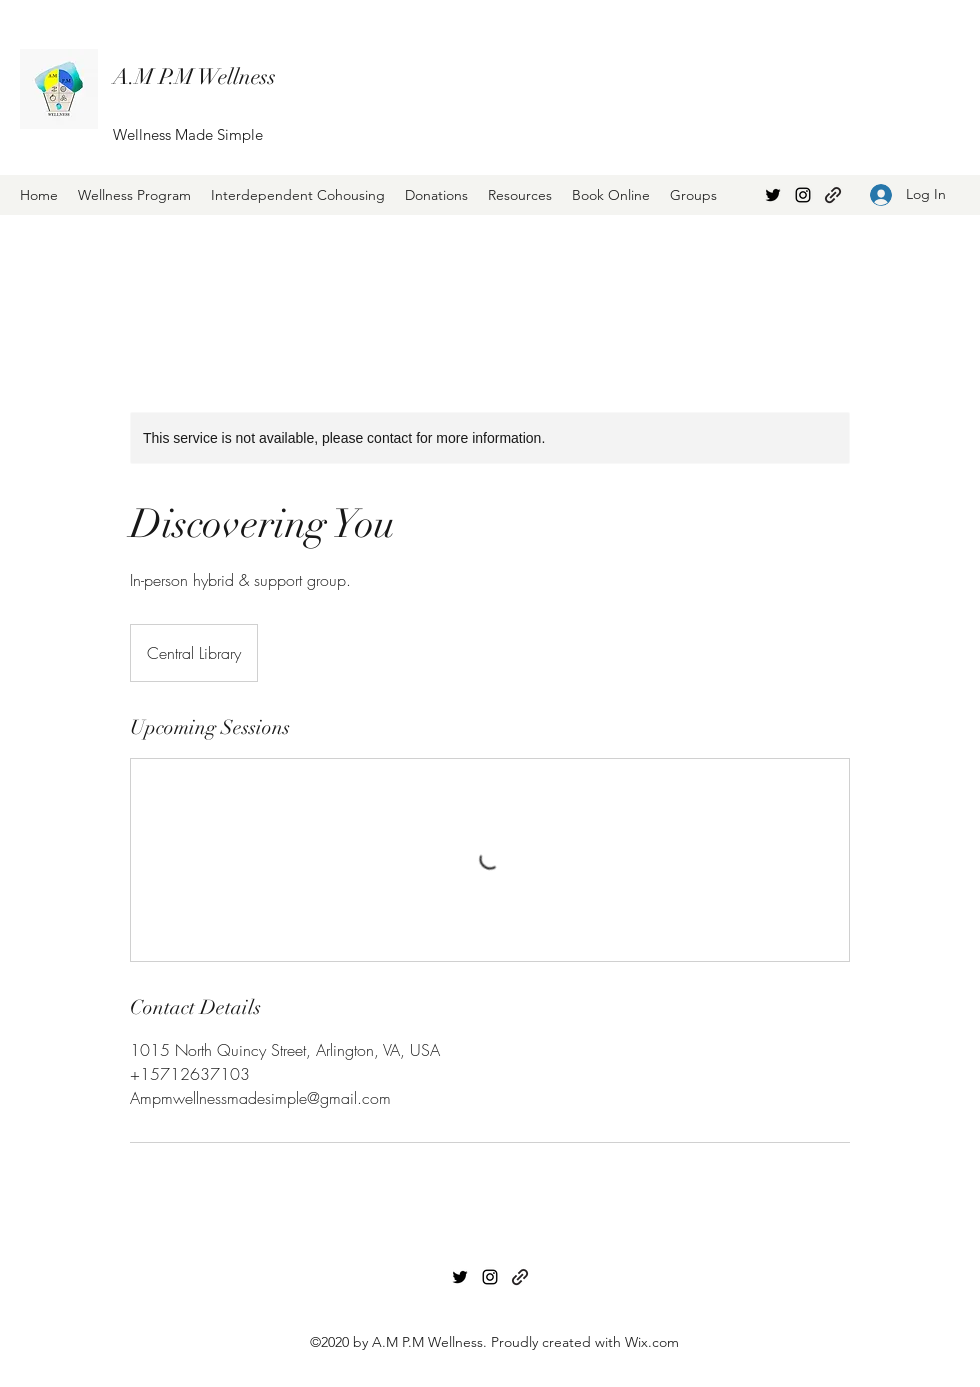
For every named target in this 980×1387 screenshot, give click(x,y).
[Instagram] (803, 195)
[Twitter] (773, 195)
